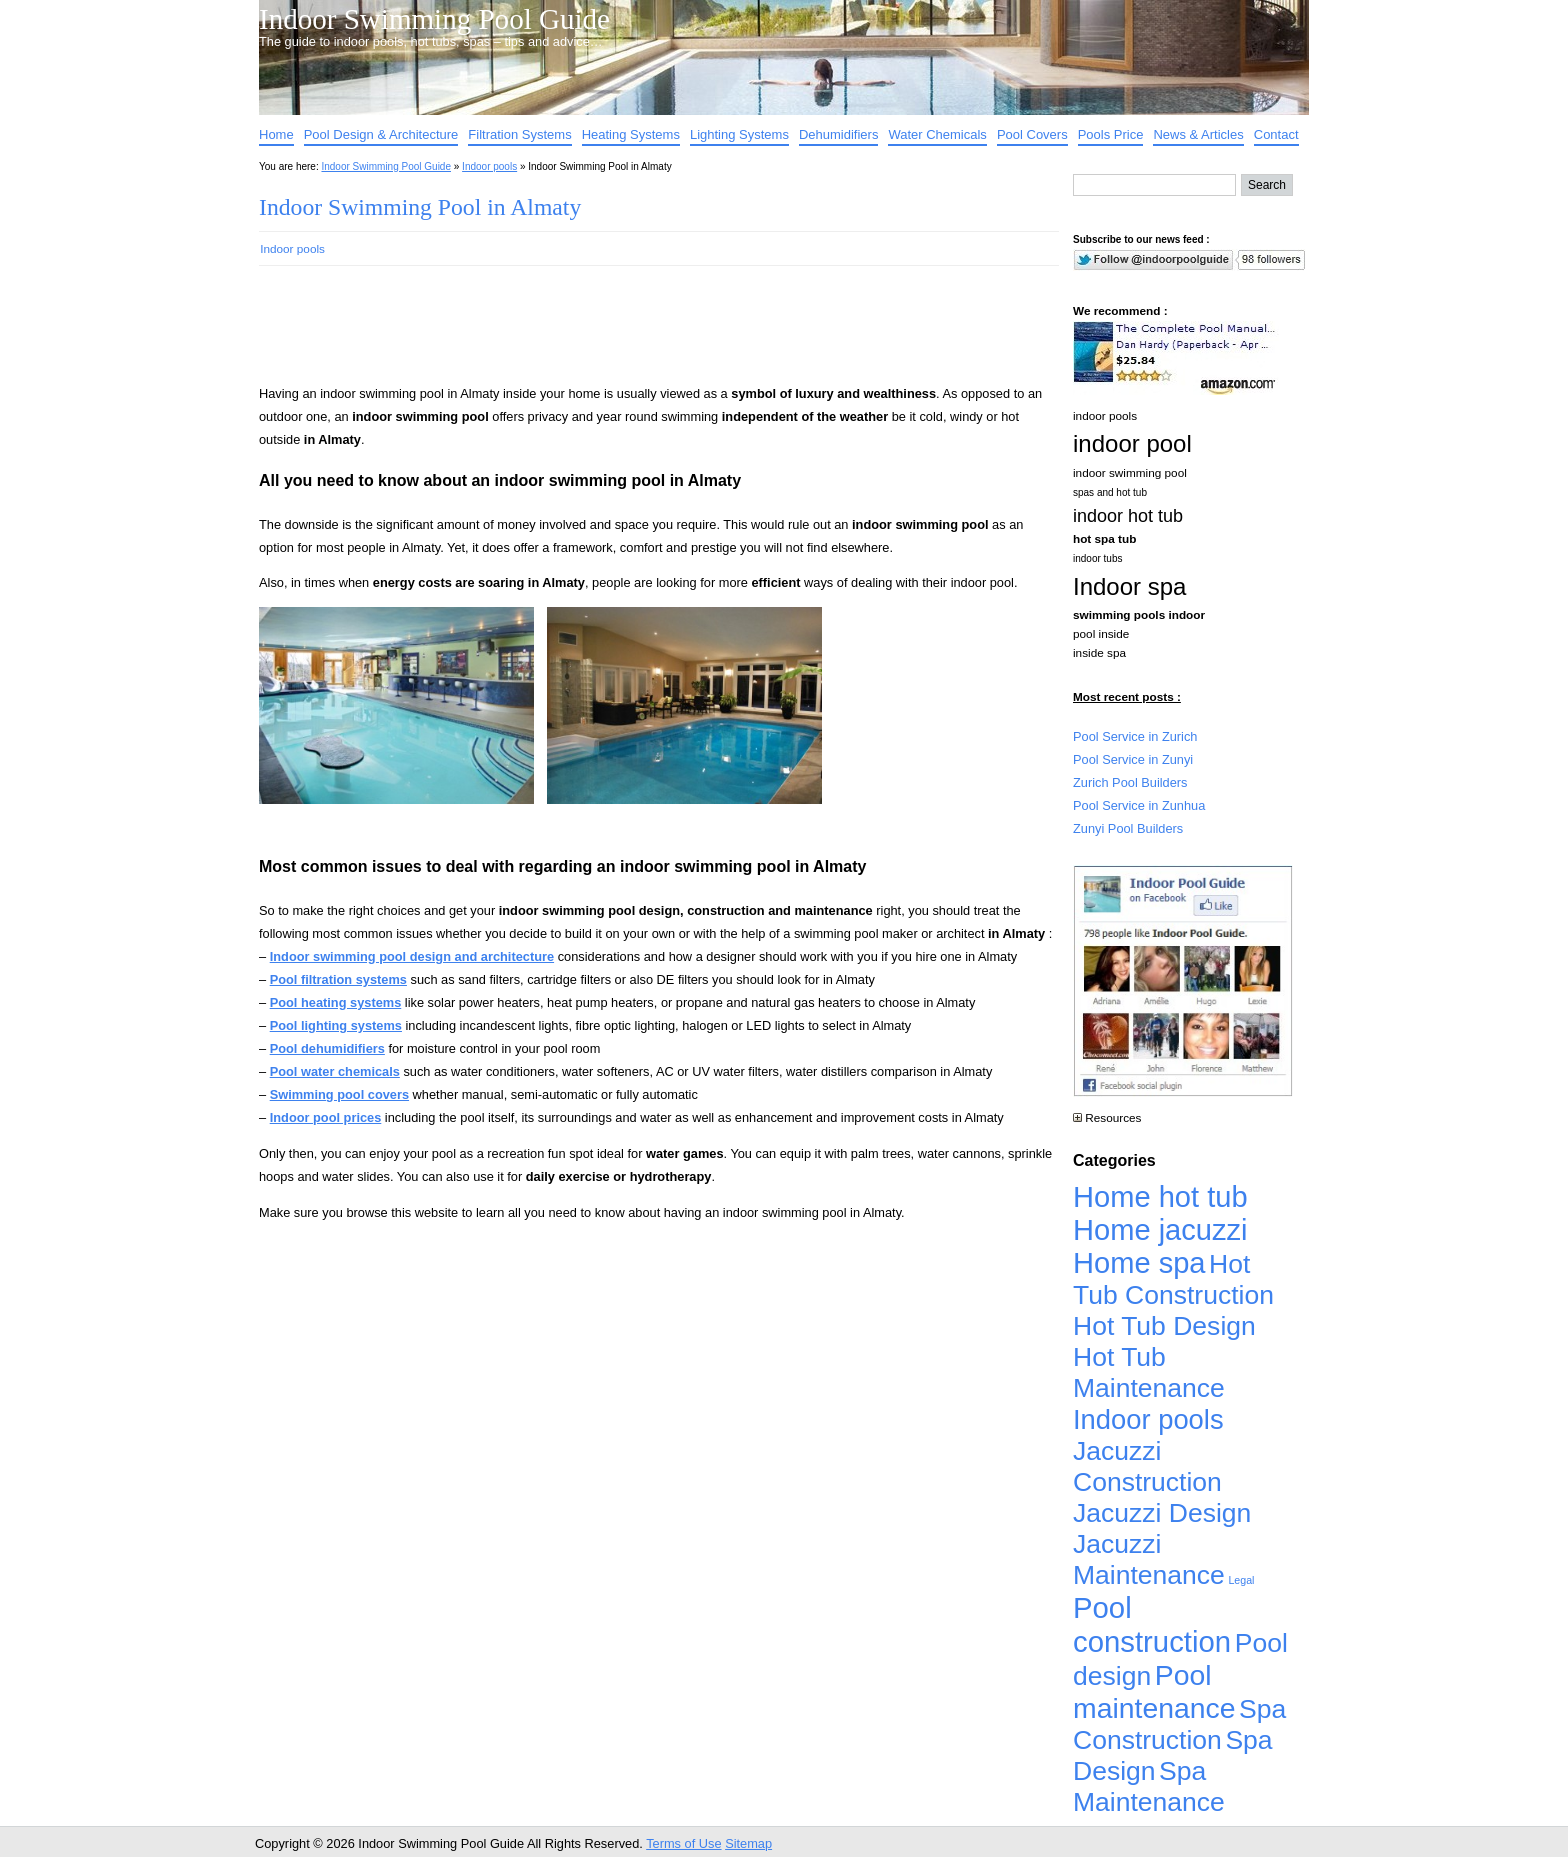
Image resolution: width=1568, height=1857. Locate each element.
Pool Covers (1032, 134)
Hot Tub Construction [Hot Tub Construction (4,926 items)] (1173, 1279)
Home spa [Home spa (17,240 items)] (1139, 1263)
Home (276, 134)
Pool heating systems (336, 1002)
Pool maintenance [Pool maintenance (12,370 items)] (1154, 1691)
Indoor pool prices (326, 1117)
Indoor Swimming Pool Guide (434, 19)
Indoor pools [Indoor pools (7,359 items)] (1148, 1419)
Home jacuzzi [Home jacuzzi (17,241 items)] (1160, 1230)
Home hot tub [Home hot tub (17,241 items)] (1160, 1197)
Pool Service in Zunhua (1139, 805)
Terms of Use (683, 1843)
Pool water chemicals (335, 1071)
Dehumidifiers (838, 134)
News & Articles (1198, 134)
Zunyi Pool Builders (1128, 828)
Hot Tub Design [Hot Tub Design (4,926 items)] (1164, 1326)
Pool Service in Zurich (1135, 736)
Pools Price (1111, 134)
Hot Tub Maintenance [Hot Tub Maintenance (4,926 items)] (1149, 1372)
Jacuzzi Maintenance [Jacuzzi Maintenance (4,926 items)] (1149, 1559)
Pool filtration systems (338, 979)
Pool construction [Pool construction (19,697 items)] (1152, 1624)
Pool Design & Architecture (381, 134)
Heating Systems (631, 134)
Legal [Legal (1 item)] (1241, 1580)
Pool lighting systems (336, 1025)
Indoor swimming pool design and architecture (412, 956)
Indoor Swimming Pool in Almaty (420, 207)
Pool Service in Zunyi (1133, 759)
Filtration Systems (519, 134)
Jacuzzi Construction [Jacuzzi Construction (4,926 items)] (1147, 1466)
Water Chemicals (937, 134)
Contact (1276, 134)
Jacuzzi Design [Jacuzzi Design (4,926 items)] (1162, 1513)
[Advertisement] (627, 334)
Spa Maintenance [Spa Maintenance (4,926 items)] (1149, 1786)
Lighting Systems (739, 134)
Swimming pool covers (339, 1094)
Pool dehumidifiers (327, 1048)
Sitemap (748, 1843)
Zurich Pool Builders (1130, 782)
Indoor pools (489, 166)
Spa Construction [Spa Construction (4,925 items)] (1179, 1724)
